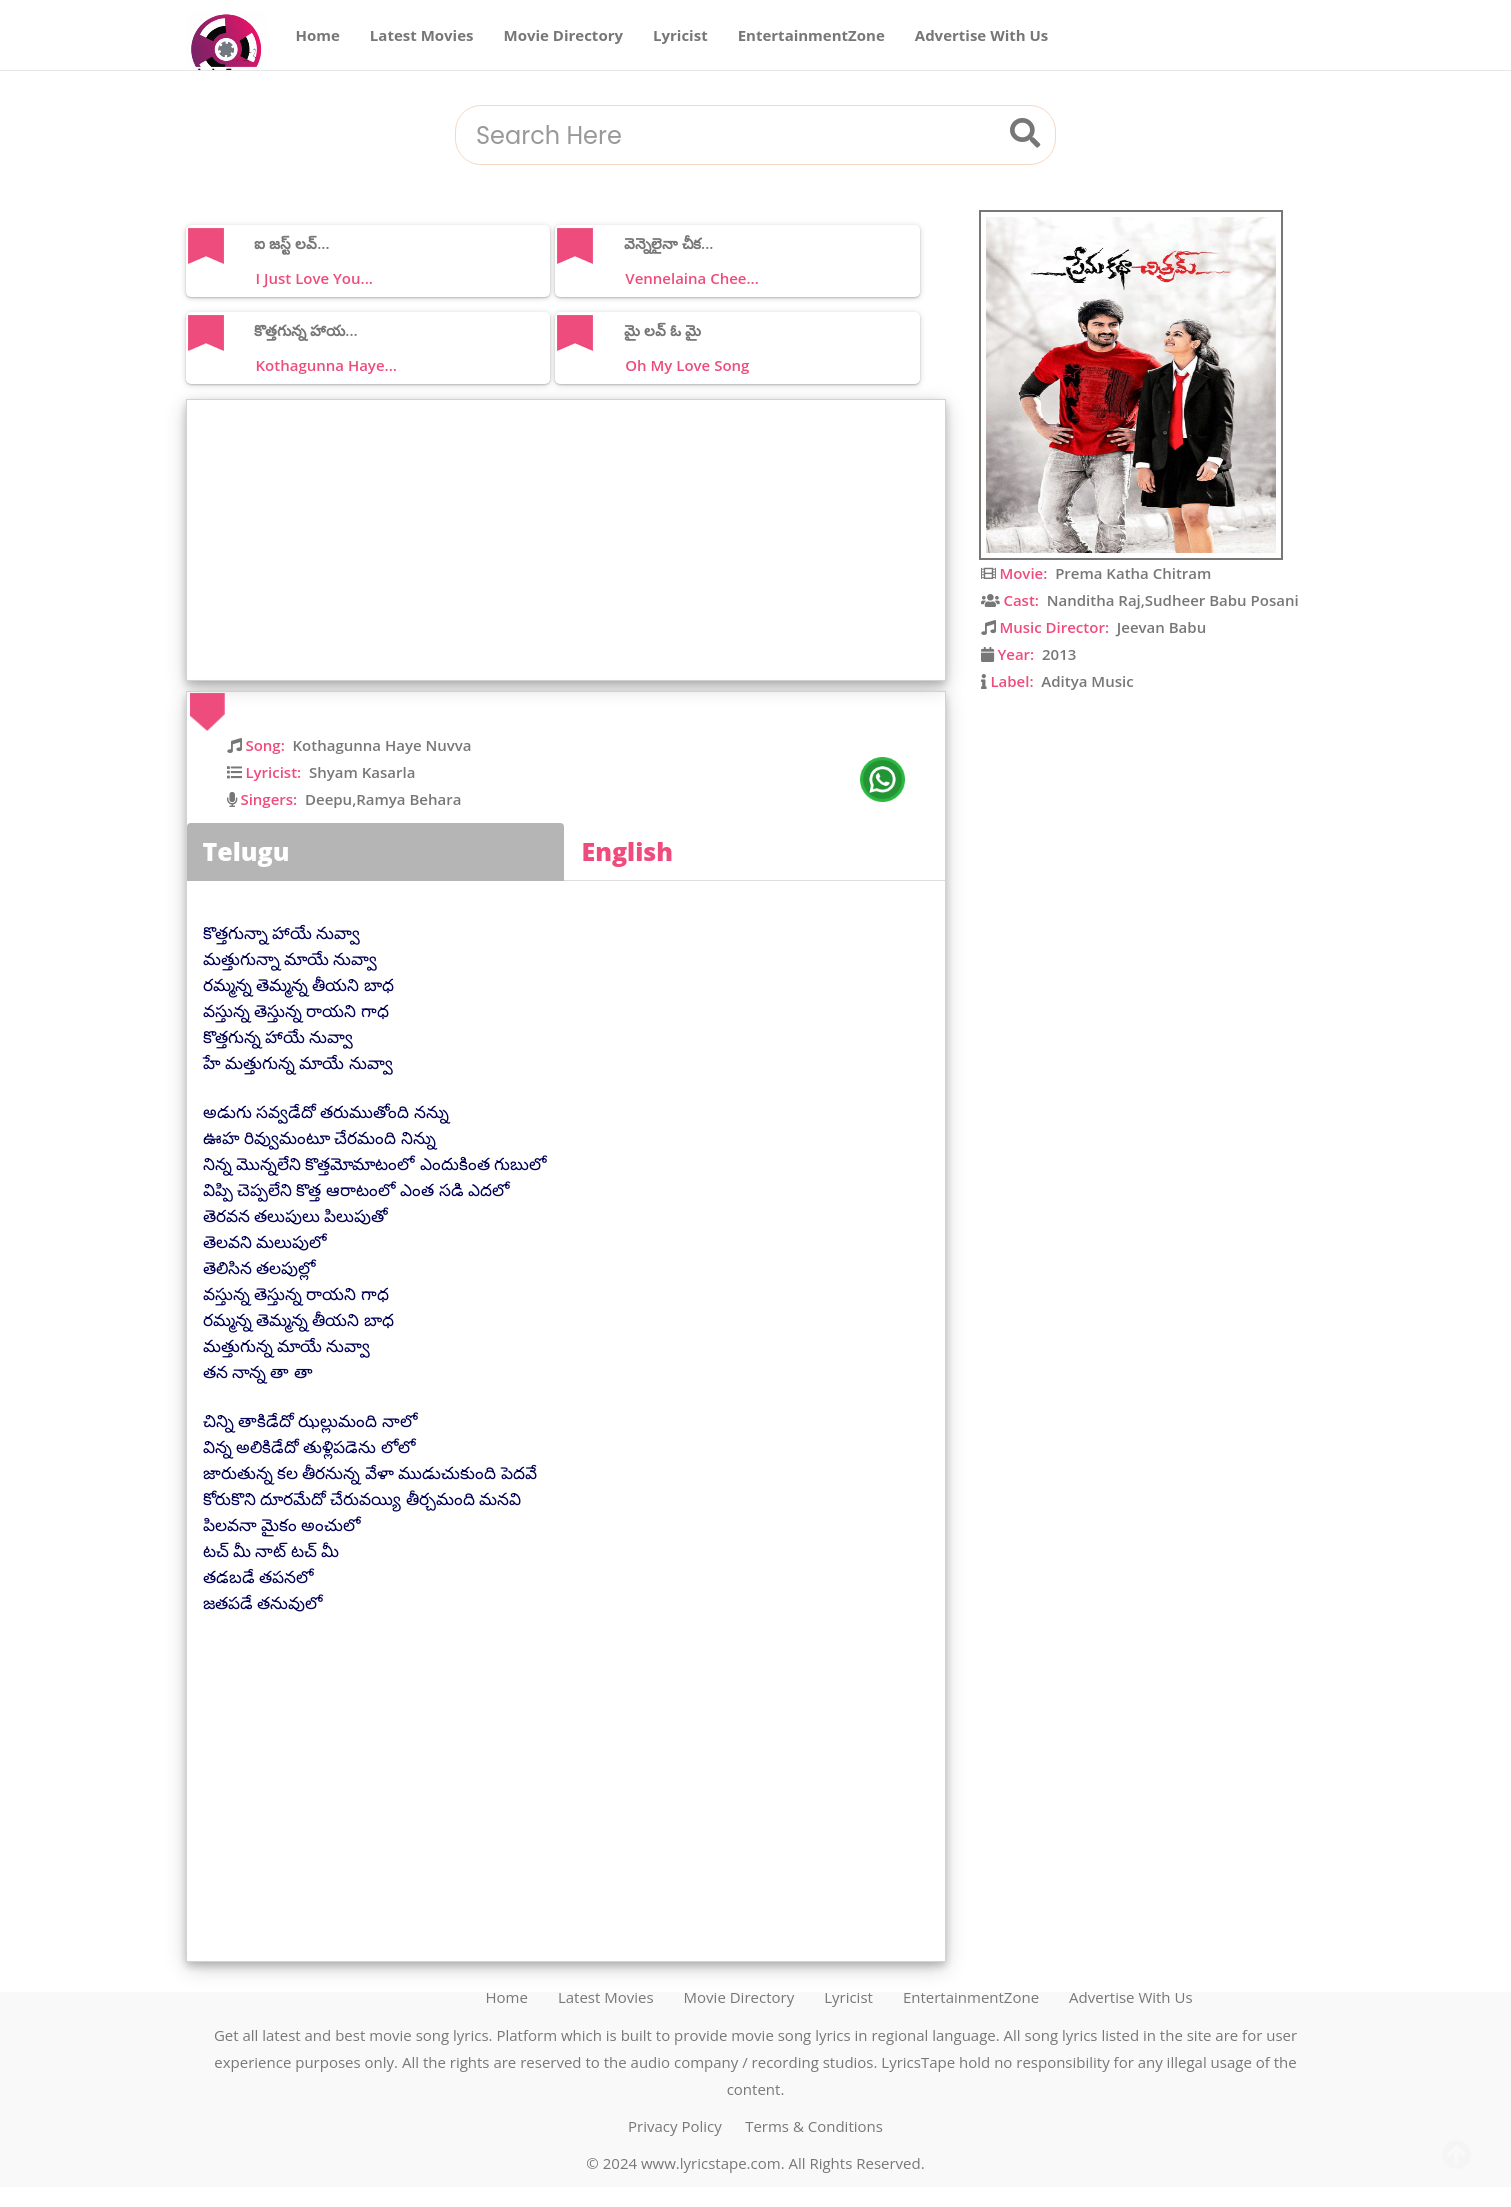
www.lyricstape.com (711, 2163)
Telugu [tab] (246, 851)
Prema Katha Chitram (1133, 573)
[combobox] (731, 136)
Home (318, 35)
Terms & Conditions (814, 2126)
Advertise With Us (982, 35)
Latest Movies (422, 35)
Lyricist (680, 35)
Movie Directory (564, 35)
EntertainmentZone (811, 35)
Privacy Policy (675, 2126)
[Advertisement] (571, 540)
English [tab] (628, 851)
